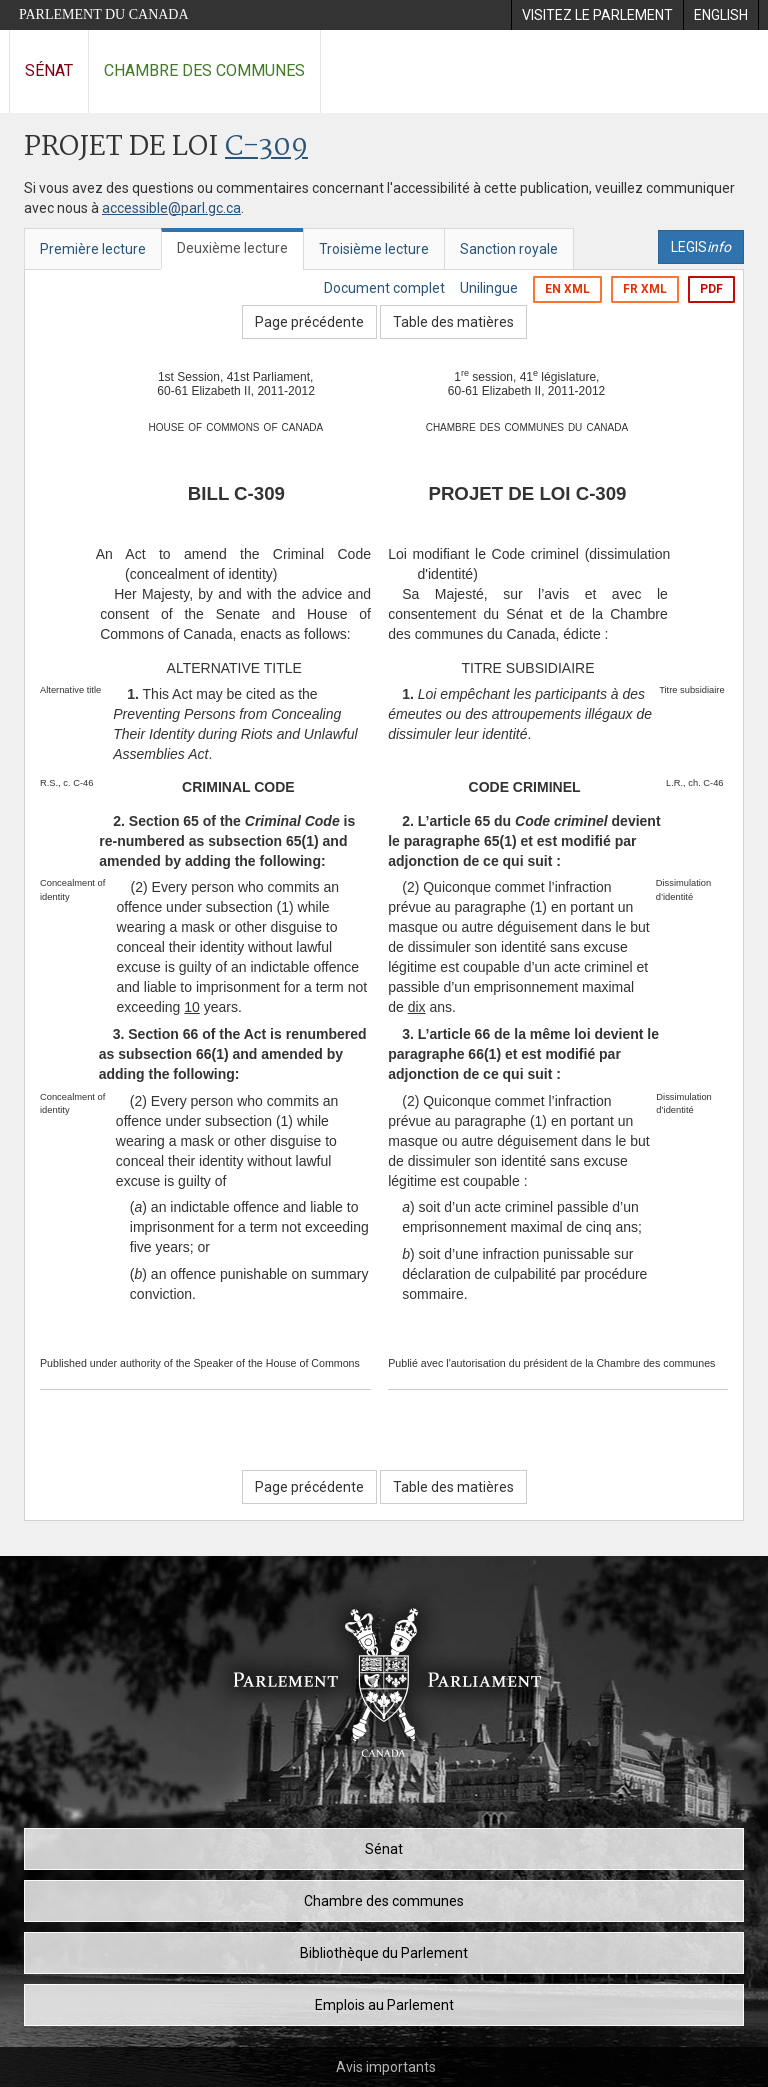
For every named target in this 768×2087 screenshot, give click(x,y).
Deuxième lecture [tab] (232, 248)
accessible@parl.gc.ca (171, 208)
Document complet (384, 288)
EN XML (567, 289)
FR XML (645, 289)
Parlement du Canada (104, 14)
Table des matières (453, 322)
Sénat (49, 70)
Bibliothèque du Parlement (384, 1953)
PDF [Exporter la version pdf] (711, 289)
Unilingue (489, 288)
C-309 (266, 147)
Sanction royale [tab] (509, 249)
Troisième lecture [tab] (374, 249)
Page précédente (309, 322)
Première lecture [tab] (93, 249)
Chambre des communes (204, 70)
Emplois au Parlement (384, 2005)
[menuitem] (597, 15)
